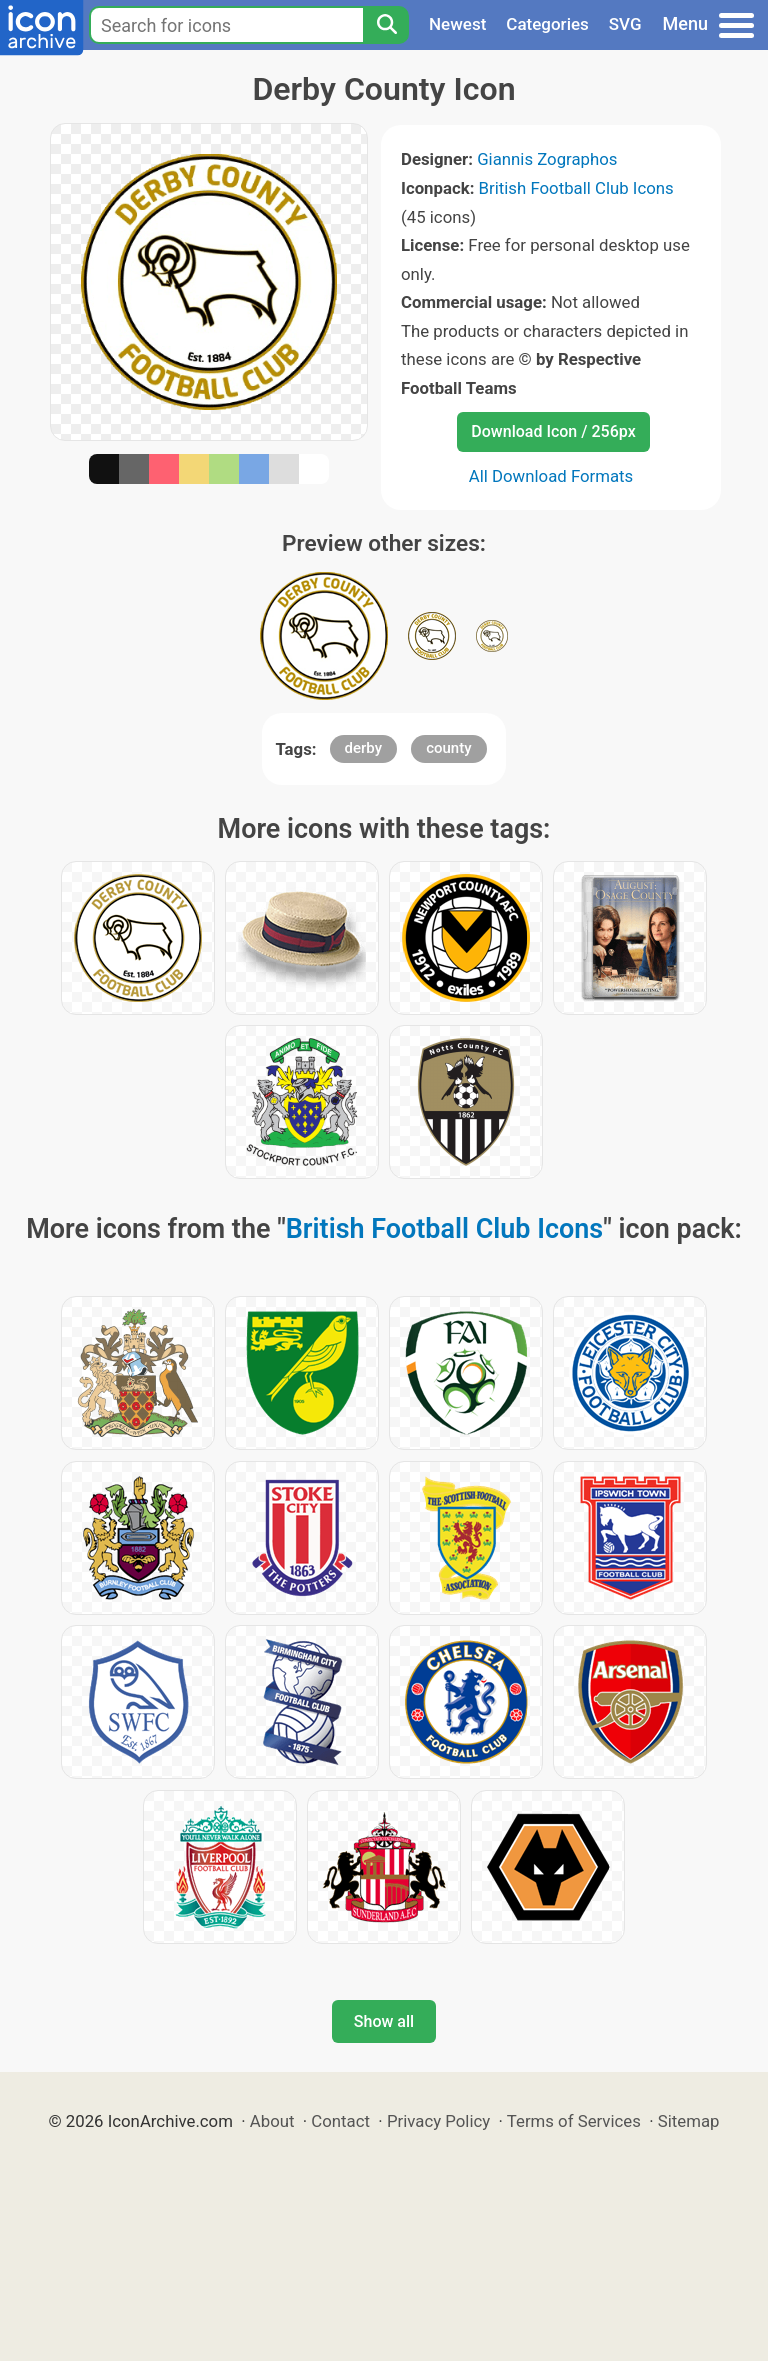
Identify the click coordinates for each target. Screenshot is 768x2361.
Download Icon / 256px (553, 431)
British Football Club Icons (576, 188)
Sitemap (689, 2121)
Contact (340, 2121)
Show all (384, 2021)
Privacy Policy (438, 2121)
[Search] (386, 25)
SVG (625, 24)
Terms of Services (574, 2121)
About (272, 2121)
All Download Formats (551, 476)
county (448, 748)
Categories (547, 24)
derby (364, 748)
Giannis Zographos (547, 159)
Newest (457, 24)
